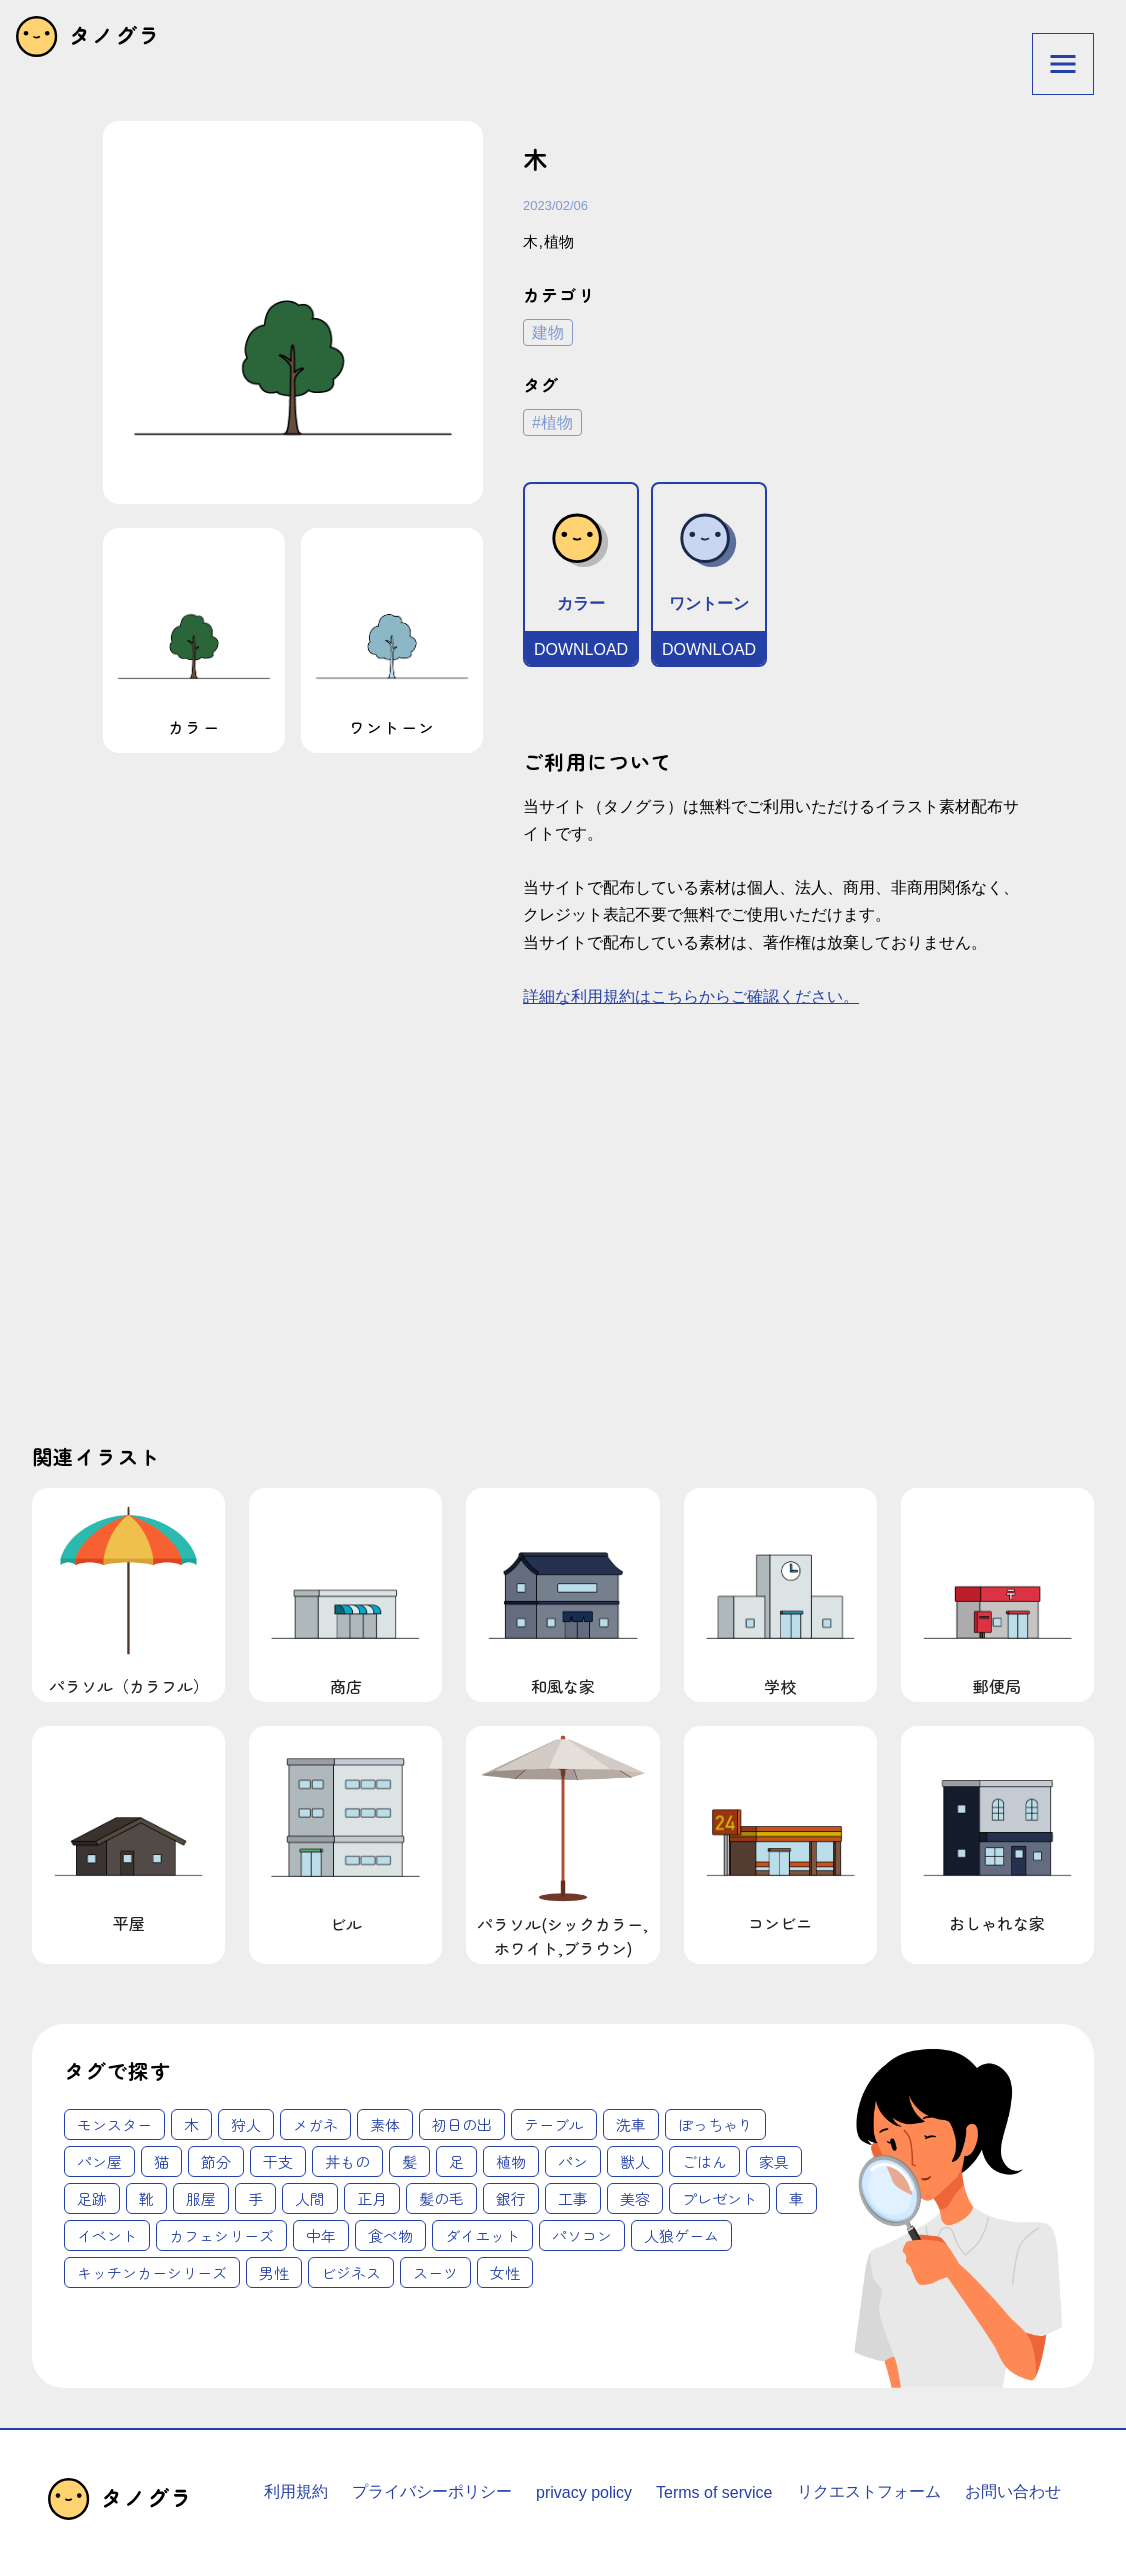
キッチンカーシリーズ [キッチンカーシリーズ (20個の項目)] (152, 2272)
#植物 (552, 422)
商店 (345, 1595)
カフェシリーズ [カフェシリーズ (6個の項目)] (221, 2235)
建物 (548, 332)
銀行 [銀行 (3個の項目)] (511, 2198)
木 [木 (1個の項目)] (191, 2124)
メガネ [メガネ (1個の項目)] (315, 2124)
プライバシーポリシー (432, 2491)
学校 (780, 1595)
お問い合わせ (1013, 2491)
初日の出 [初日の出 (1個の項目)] (462, 2124)
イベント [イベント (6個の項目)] (107, 2235)
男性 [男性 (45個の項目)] (274, 2272)
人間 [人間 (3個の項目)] (310, 2198)
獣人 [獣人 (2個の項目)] (635, 2161)
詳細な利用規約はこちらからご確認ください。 (691, 996)
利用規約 (296, 2491)
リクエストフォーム (869, 2491)
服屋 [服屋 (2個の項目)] (201, 2198)
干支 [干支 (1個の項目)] (278, 2161)
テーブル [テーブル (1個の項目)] (554, 2124)
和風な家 (562, 1595)
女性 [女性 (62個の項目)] (505, 2272)
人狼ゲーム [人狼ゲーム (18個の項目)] (681, 2235)
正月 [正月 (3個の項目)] (372, 2198)
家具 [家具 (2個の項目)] (774, 2161)
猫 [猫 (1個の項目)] (161, 2161)
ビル (345, 1833)
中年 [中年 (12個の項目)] (321, 2235)
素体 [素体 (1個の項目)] (385, 2124)
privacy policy (584, 2492)
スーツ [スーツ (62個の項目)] (435, 2272)
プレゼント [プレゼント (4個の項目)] (719, 2198)
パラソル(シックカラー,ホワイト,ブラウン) (562, 1845)
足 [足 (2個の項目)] (456, 2161)
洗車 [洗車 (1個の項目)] (631, 2124)
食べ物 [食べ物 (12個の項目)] (390, 2235)
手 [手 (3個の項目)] (255, 2198)
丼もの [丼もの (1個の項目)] (347, 2161)
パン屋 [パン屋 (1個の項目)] (99, 2161)
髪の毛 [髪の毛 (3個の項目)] (441, 2198)
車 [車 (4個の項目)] (796, 2198)
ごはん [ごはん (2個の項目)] (704, 2161)
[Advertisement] (355, 1242)
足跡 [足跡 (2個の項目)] (92, 2198)
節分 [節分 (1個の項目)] (216, 2161)
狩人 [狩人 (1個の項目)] (246, 2124)
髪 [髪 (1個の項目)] (409, 2161)
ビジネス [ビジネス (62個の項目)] (351, 2272)
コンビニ (780, 1833)
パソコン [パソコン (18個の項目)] (582, 2235)
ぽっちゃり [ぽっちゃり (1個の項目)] (715, 2124)
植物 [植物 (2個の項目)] (511, 2161)
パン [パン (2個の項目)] (573, 2161)
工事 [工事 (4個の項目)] (573, 2198)
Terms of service (714, 2492)
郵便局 (997, 1595)
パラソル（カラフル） (128, 1595)
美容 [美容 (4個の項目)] (635, 2198)
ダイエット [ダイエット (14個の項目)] (482, 2235)
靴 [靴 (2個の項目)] (146, 2198)
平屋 (128, 1833)
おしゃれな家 (997, 1833)
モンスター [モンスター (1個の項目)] (114, 2124)
